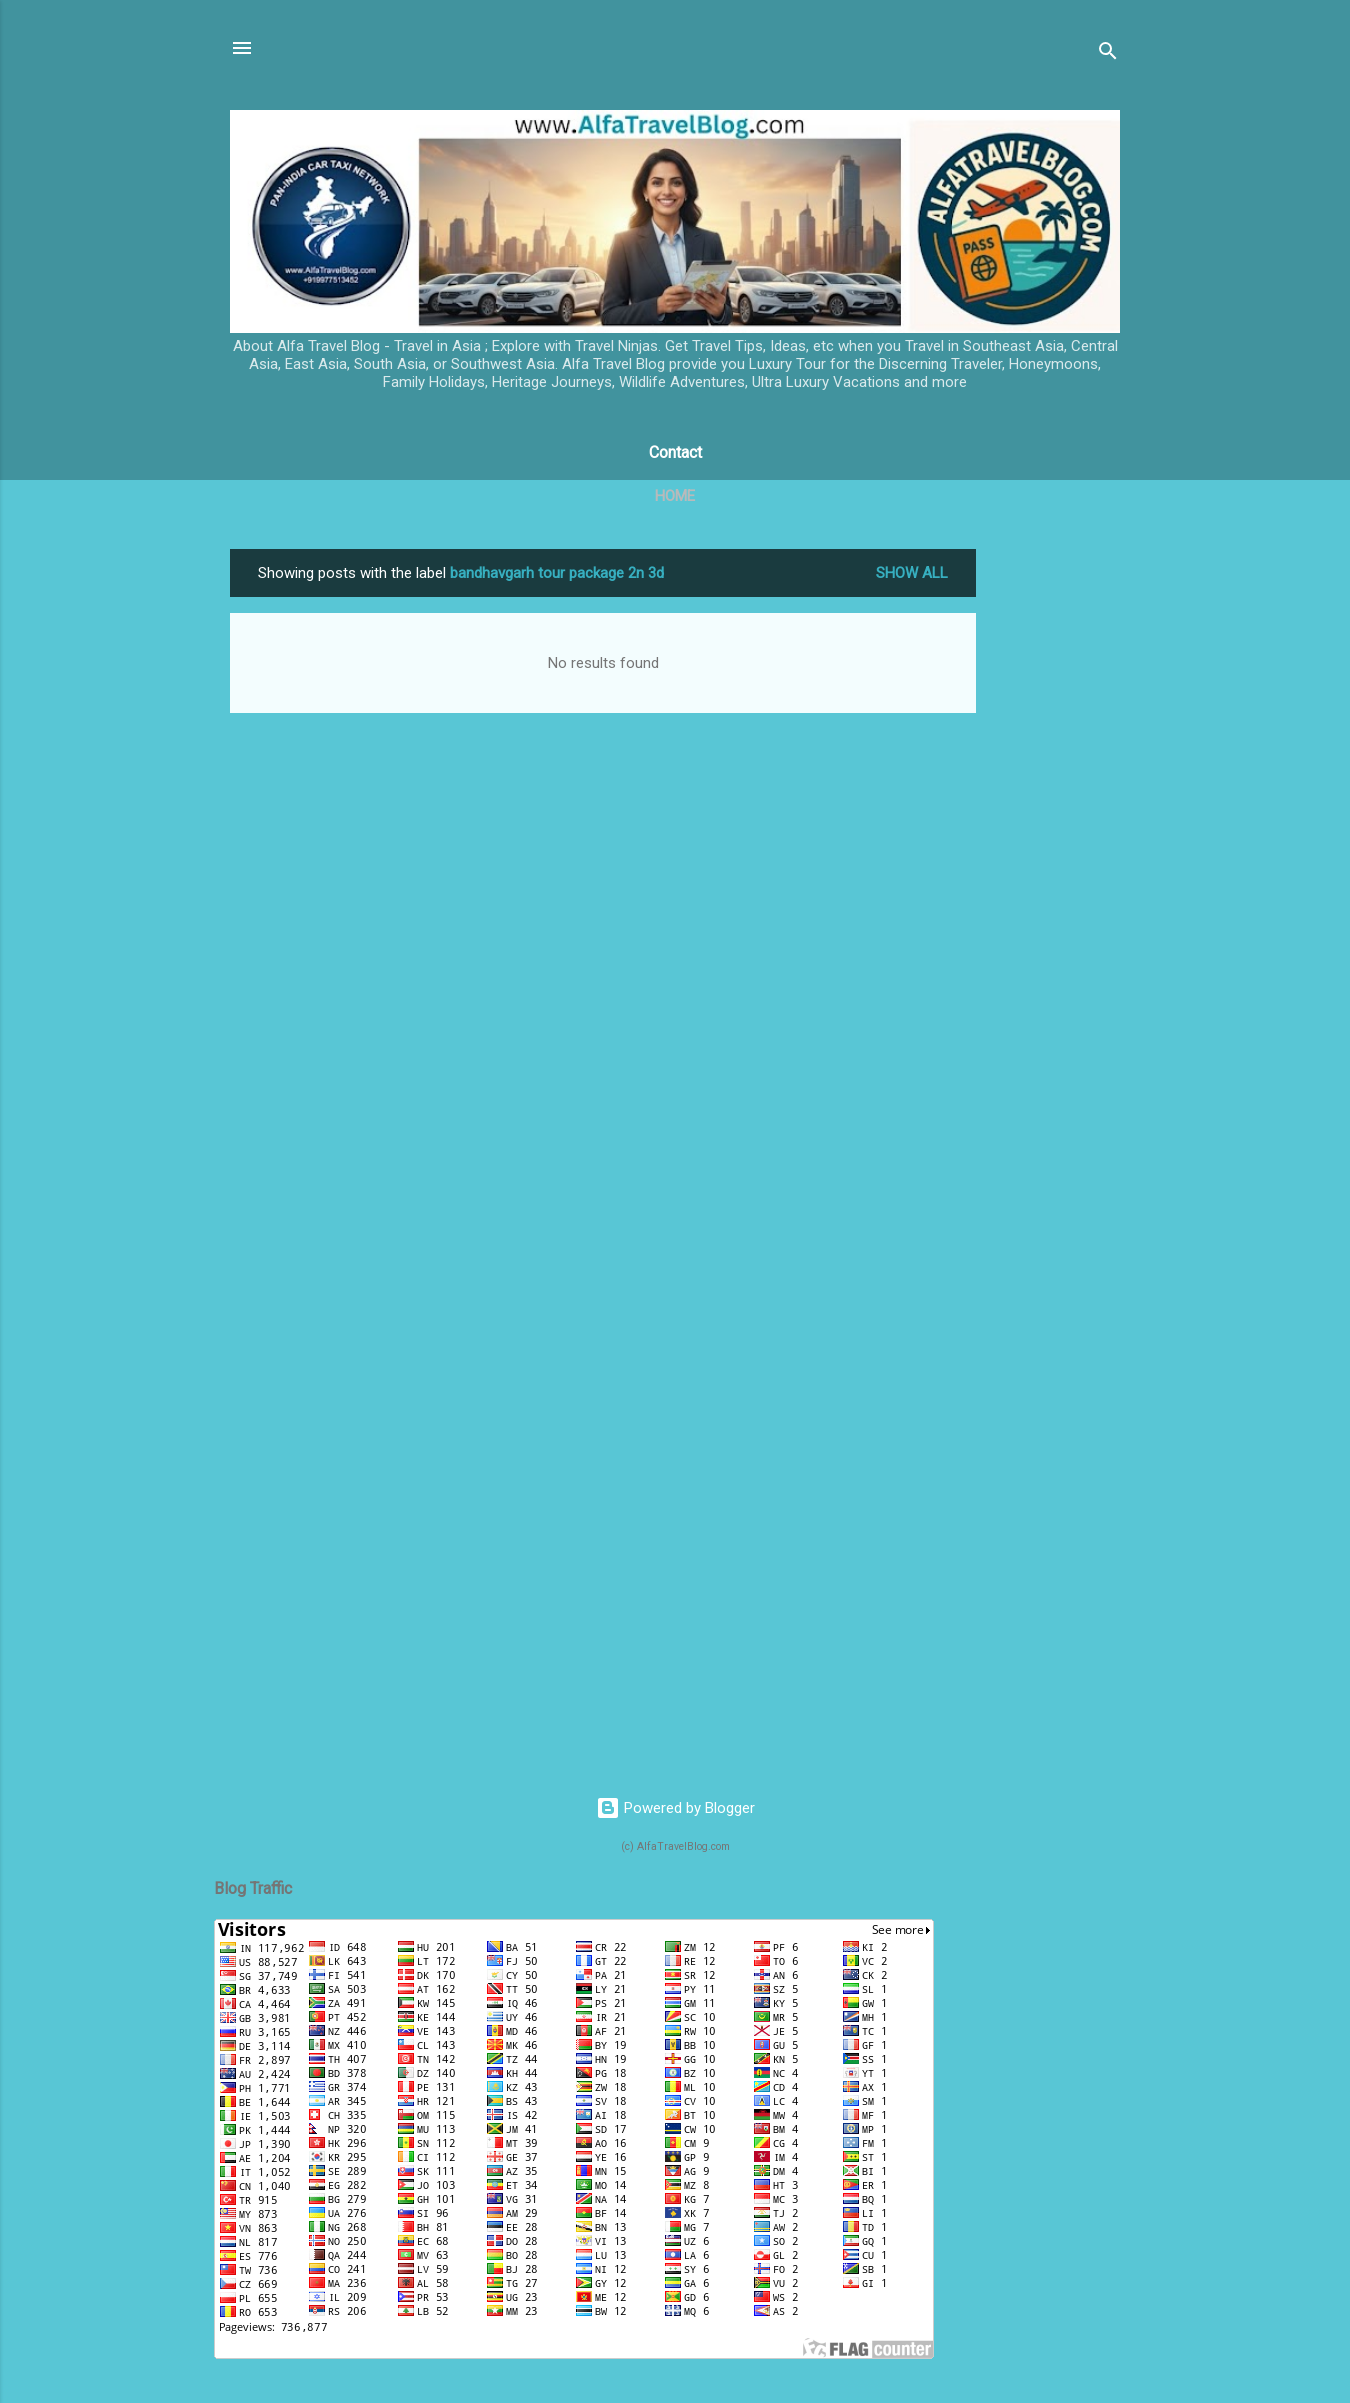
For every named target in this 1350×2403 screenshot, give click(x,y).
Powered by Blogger (675, 1808)
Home (675, 496)
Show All (912, 573)
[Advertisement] (1056, 849)
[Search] (1108, 54)
